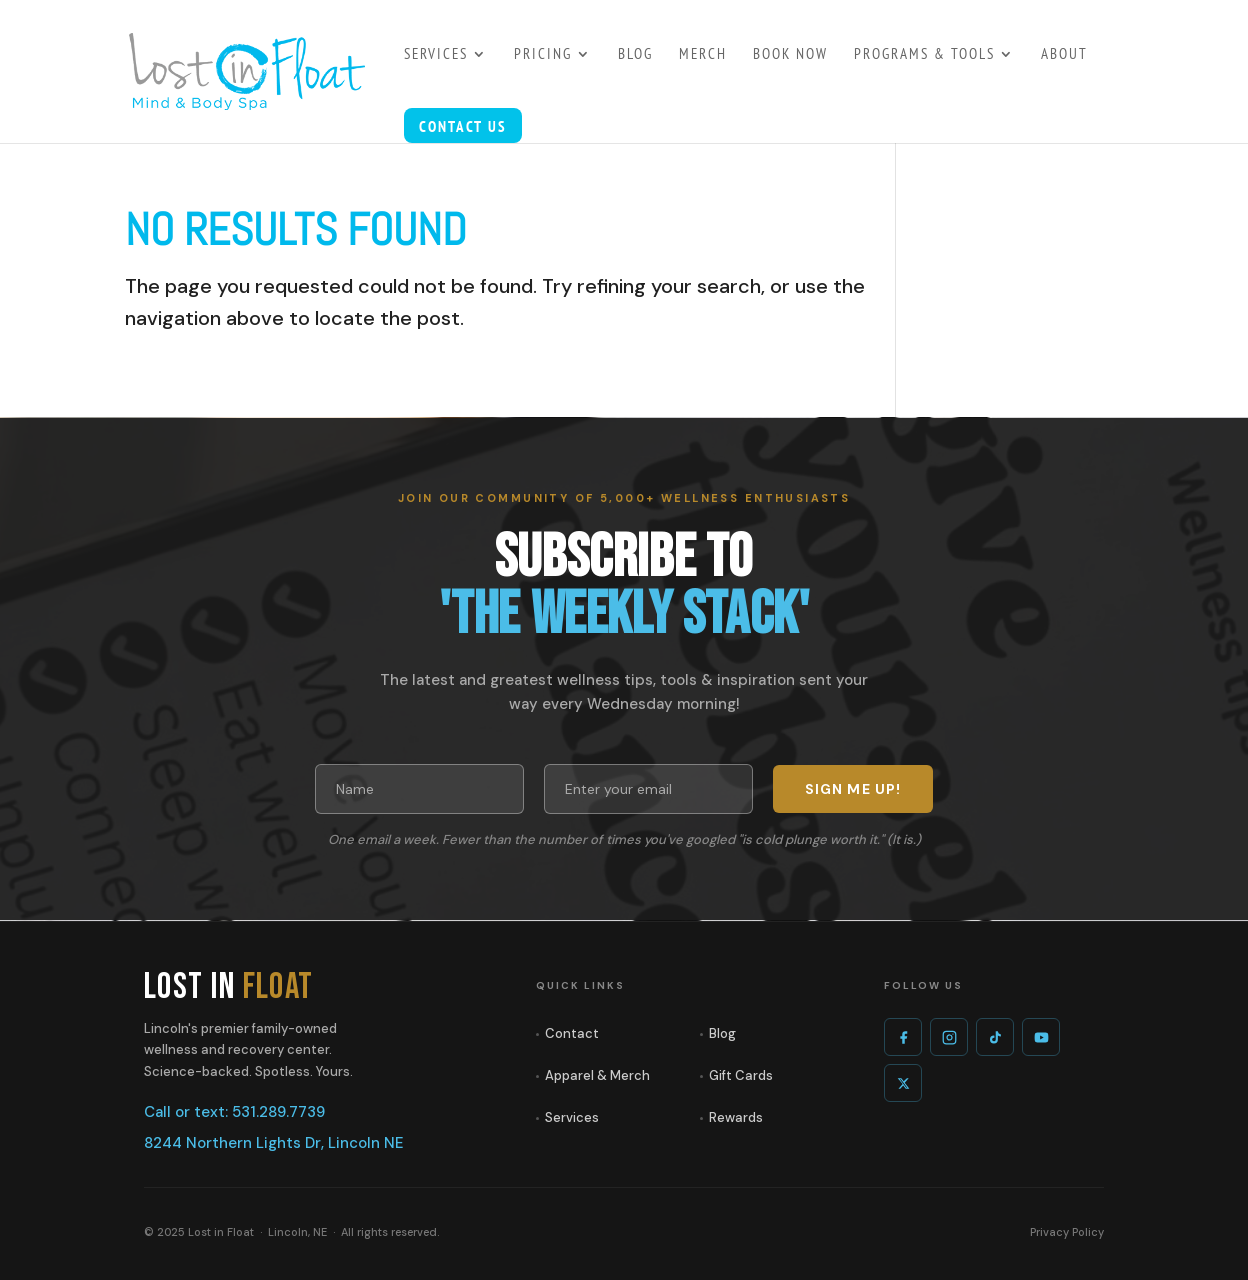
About (1064, 55)
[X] (903, 1083)
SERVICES (436, 55)
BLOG (635, 55)
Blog (722, 1033)
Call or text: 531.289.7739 (234, 1112)
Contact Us (463, 128)
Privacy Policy (1067, 1232)
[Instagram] (949, 1037)
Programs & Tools (924, 55)
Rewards (736, 1117)
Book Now (790, 55)
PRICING (543, 55)
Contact (572, 1033)
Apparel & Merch (597, 1075)
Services (572, 1117)
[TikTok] (995, 1037)
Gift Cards (741, 1075)
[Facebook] (903, 1037)
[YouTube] (1041, 1037)
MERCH (703, 55)
